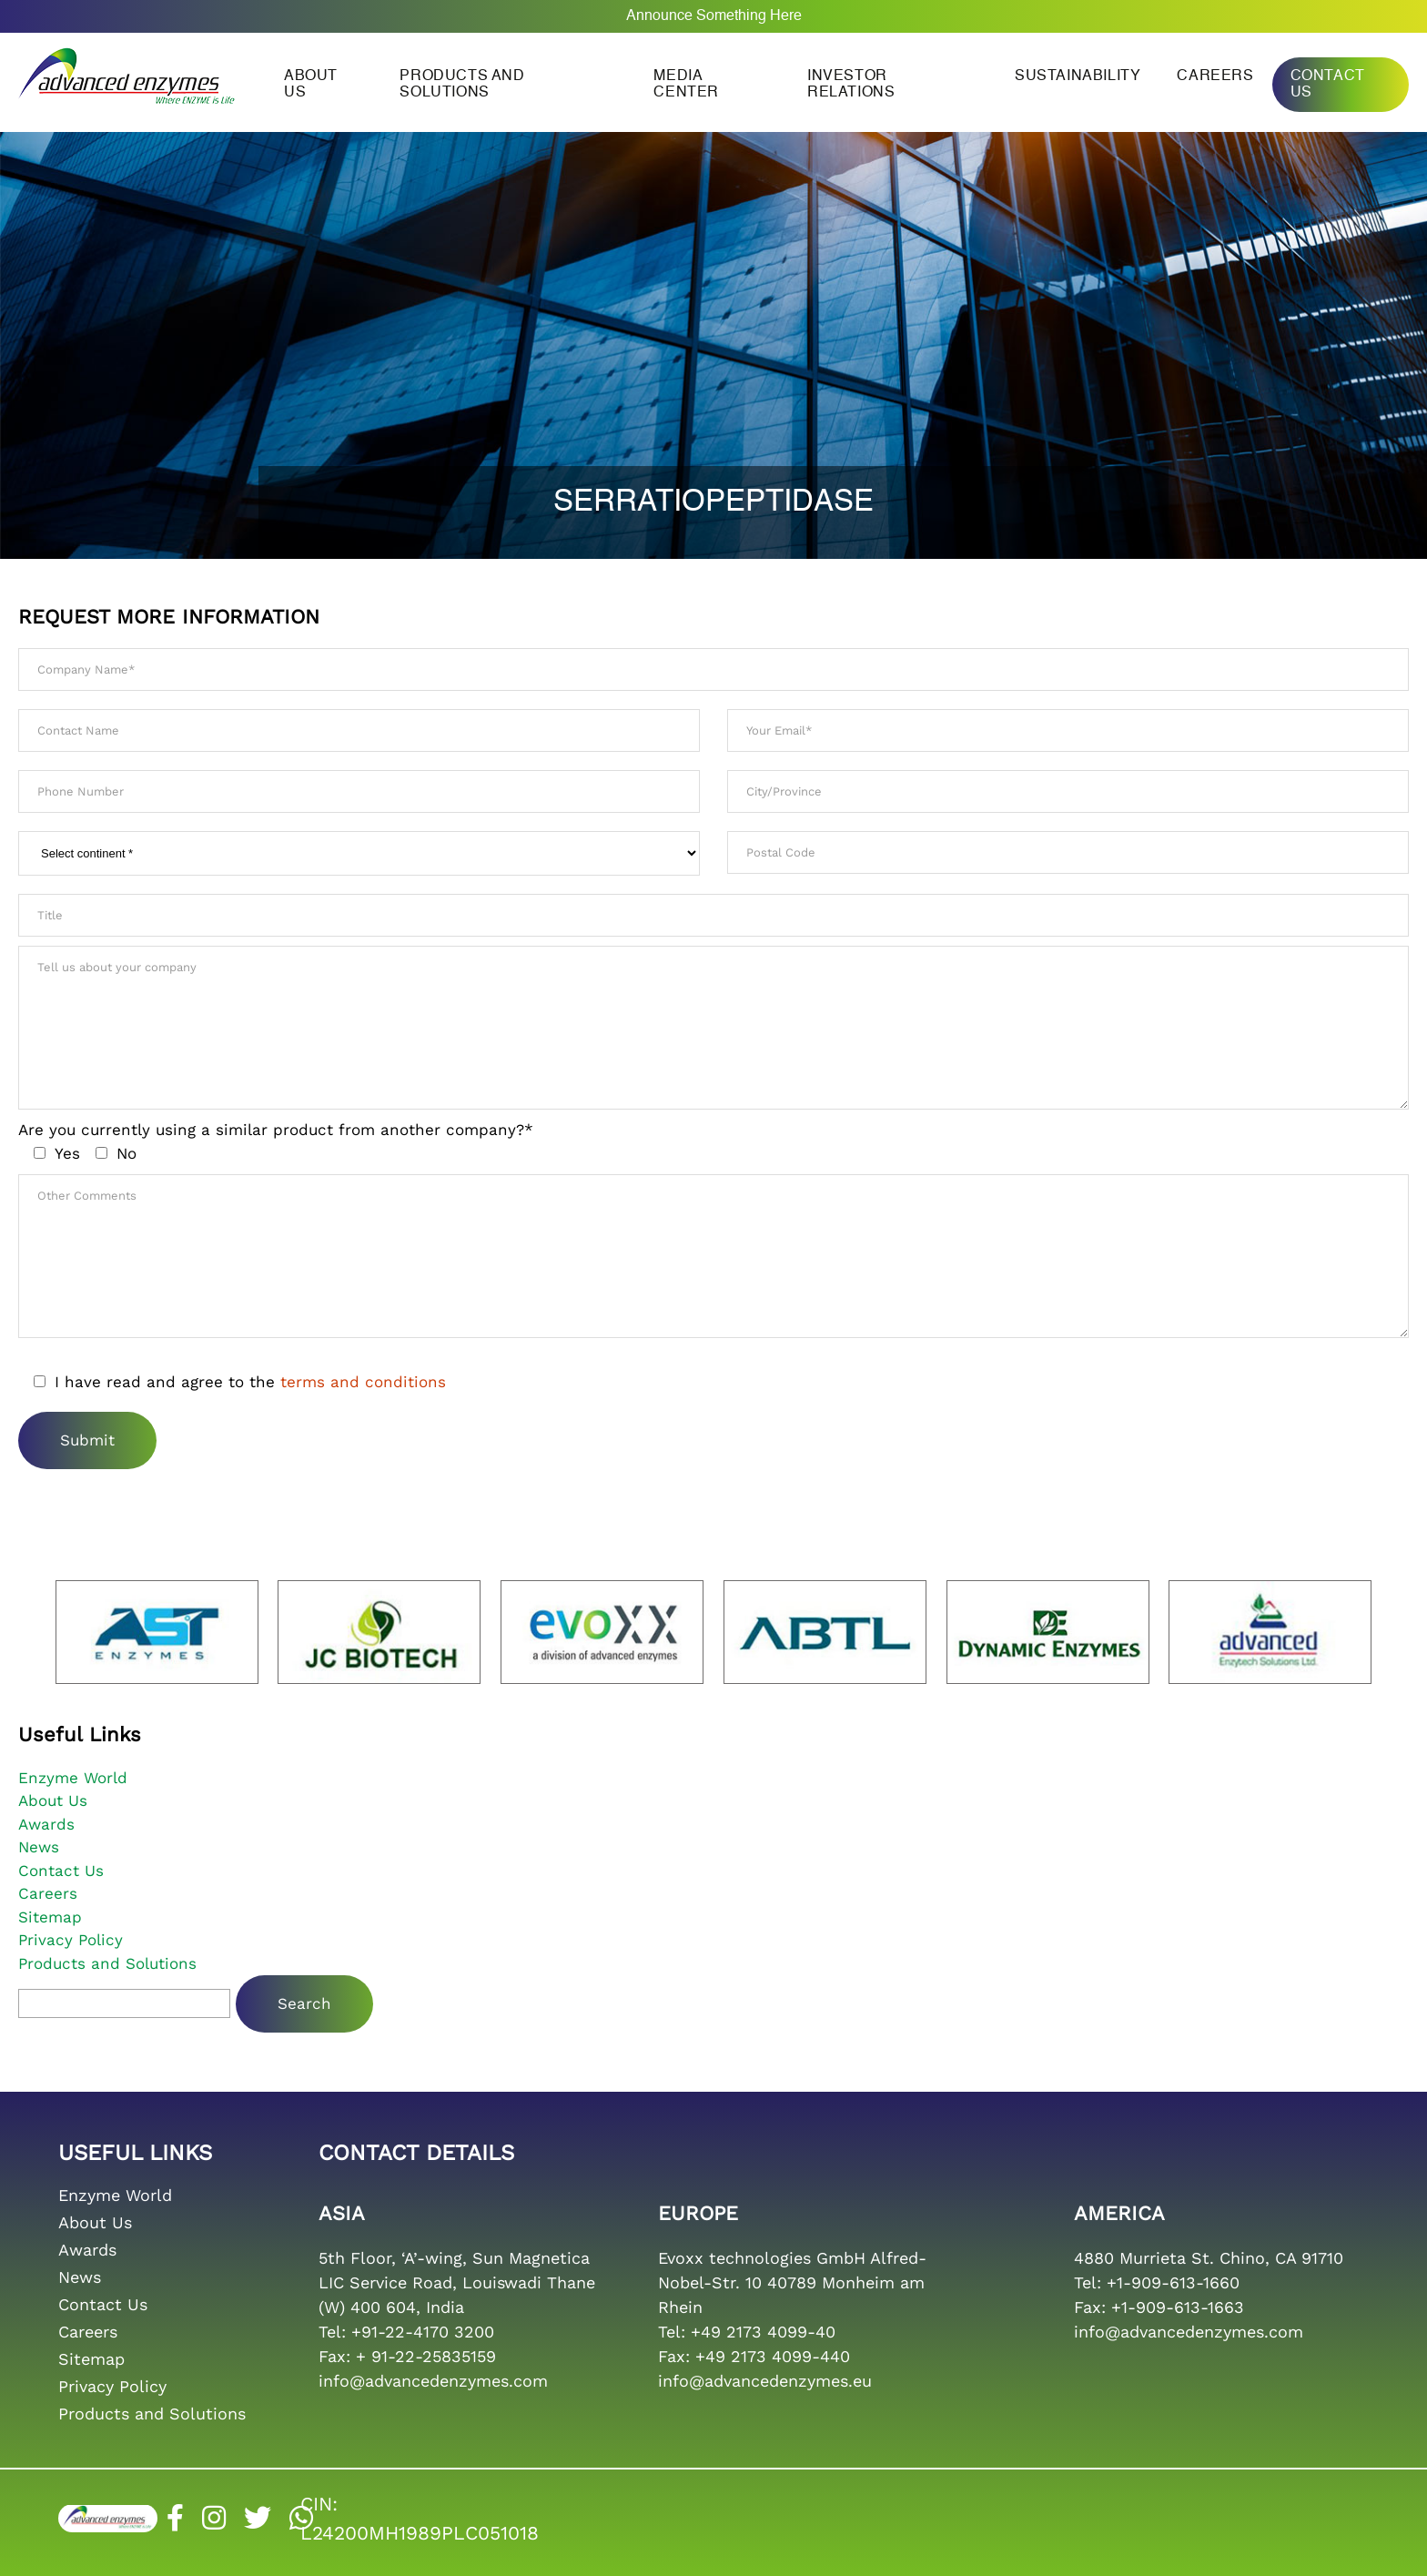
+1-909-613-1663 (1177, 2307)
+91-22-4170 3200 (422, 2331)
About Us (52, 1800)
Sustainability (1077, 76)
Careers (1215, 76)
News (38, 1847)
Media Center (686, 84)
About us (311, 84)
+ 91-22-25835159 (426, 2356)
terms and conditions (363, 1382)
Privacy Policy (70, 1940)
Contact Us (1327, 84)
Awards (46, 1824)
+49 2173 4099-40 (763, 2331)
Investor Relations (851, 84)
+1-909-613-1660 (1173, 2282)
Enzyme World (72, 1778)
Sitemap (50, 1917)
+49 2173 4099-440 (772, 2356)
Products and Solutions (462, 84)
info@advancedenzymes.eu (765, 2380)
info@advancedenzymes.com (433, 2380)
